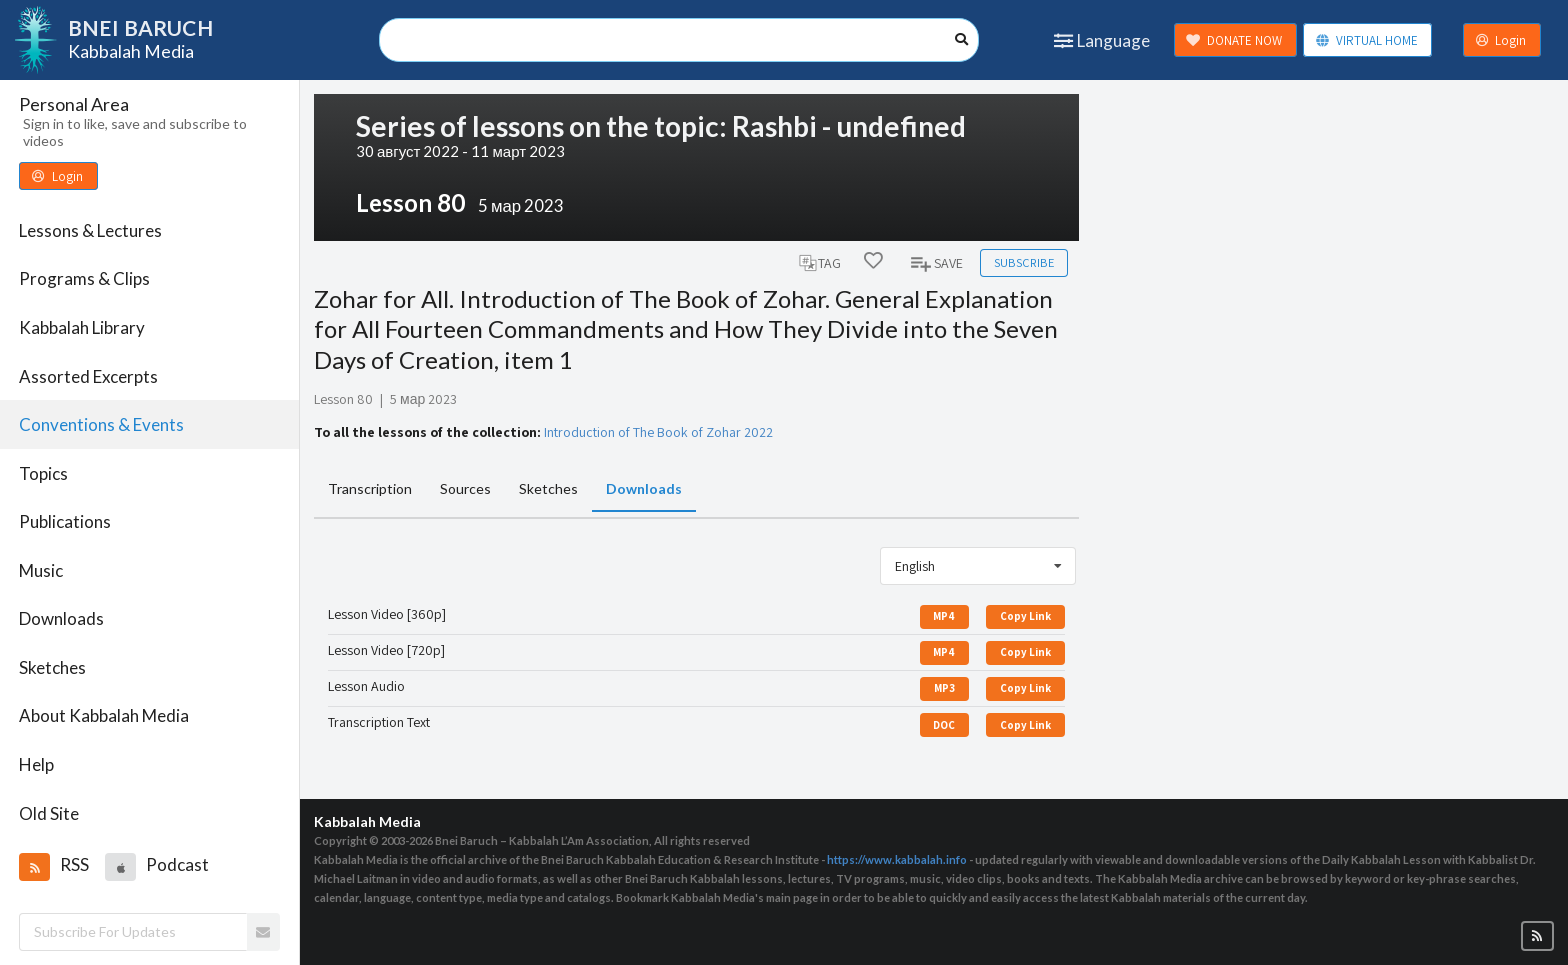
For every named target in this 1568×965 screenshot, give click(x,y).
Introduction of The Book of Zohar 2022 (658, 432)
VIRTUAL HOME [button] (1366, 40)
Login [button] (1501, 40)
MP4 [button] (944, 616)
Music (41, 570)
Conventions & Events (101, 424)
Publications (65, 521)
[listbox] (978, 566)
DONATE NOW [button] (1234, 40)
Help (36, 764)
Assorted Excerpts (88, 376)
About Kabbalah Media (104, 715)
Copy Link (1025, 616)
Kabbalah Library (82, 327)
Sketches (52, 667)
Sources (465, 488)
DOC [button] (944, 725)
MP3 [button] (944, 688)
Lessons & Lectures (90, 230)
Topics (43, 473)
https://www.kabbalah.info (897, 859)
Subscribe (1024, 262)
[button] (34, 867)
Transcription (370, 488)
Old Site (49, 813)
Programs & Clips (84, 278)
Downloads (61, 618)
